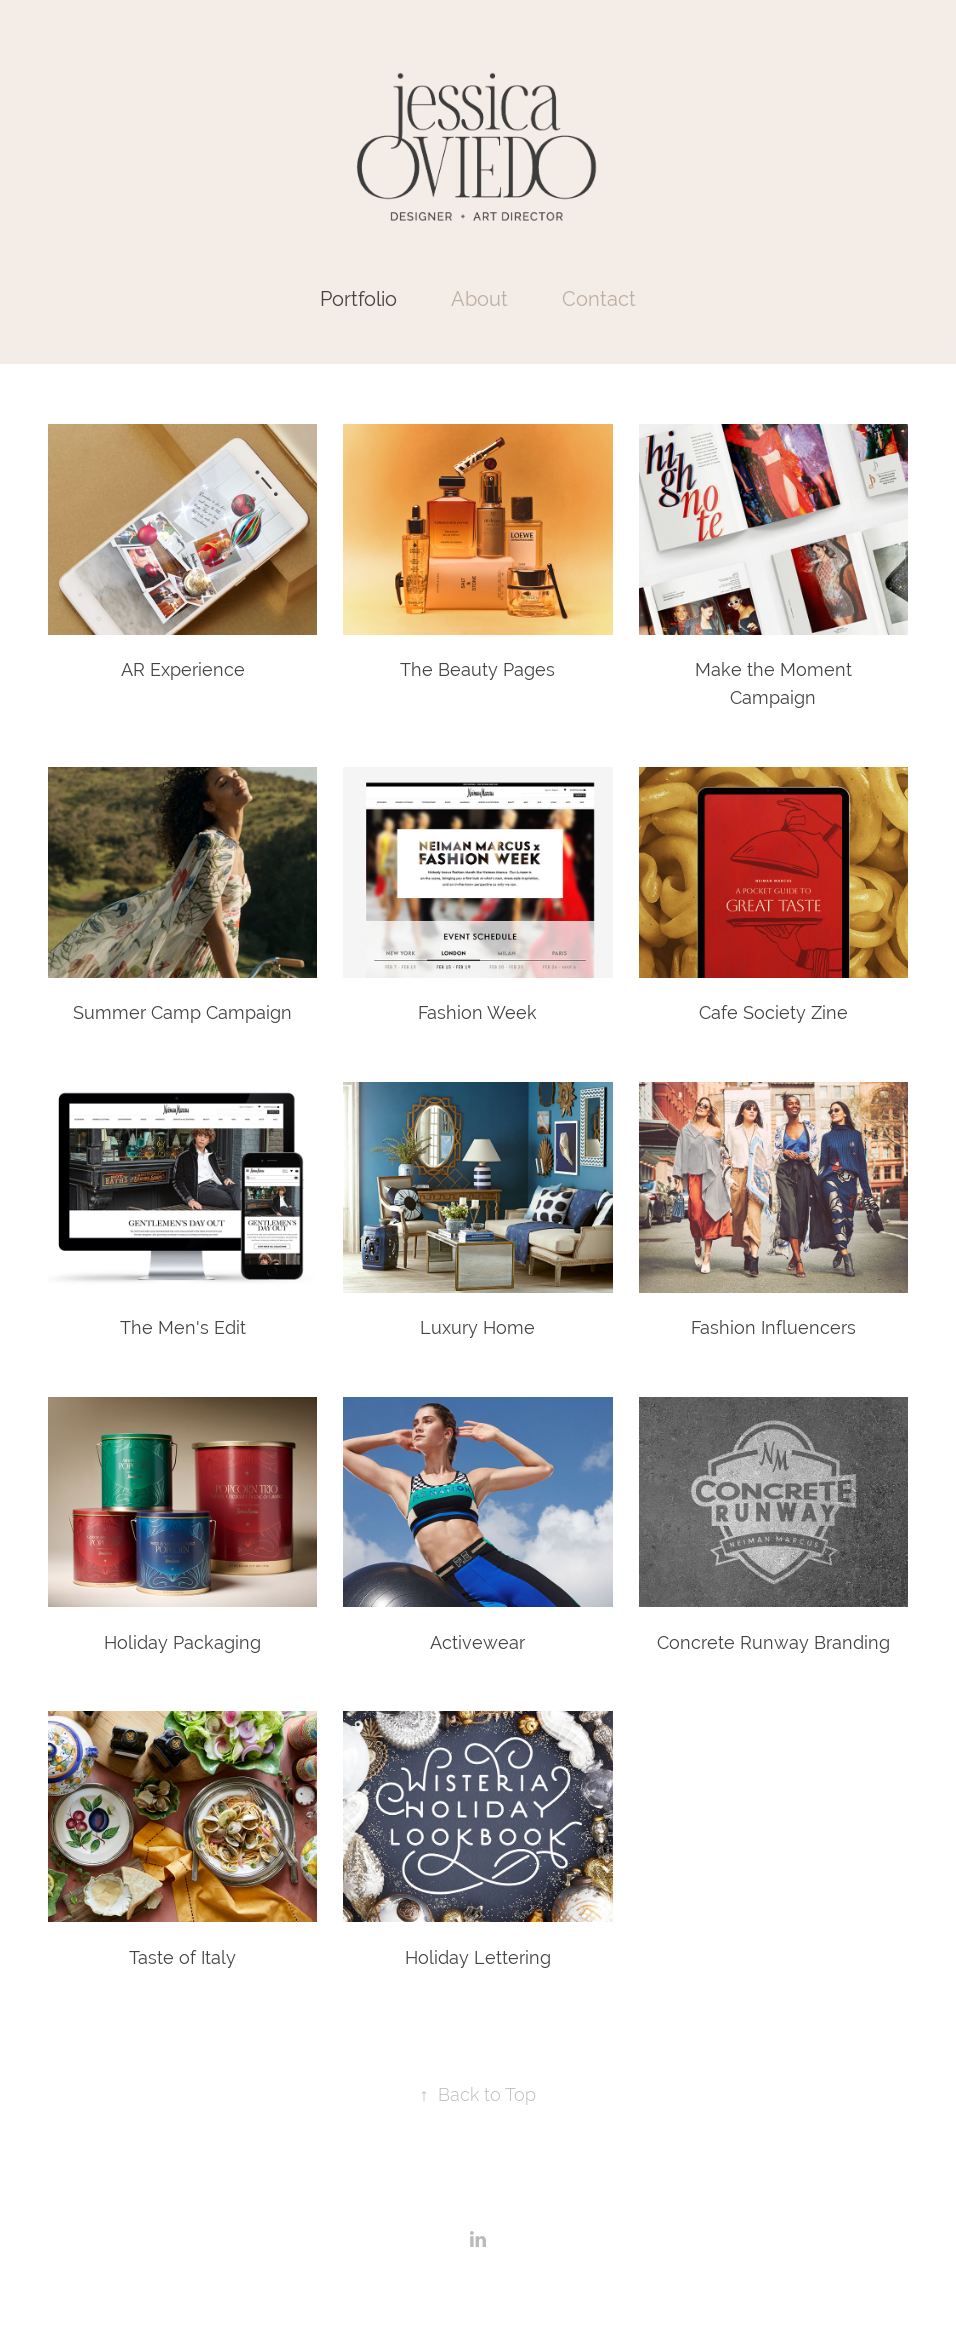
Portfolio (358, 298)
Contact (599, 298)
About (479, 298)
